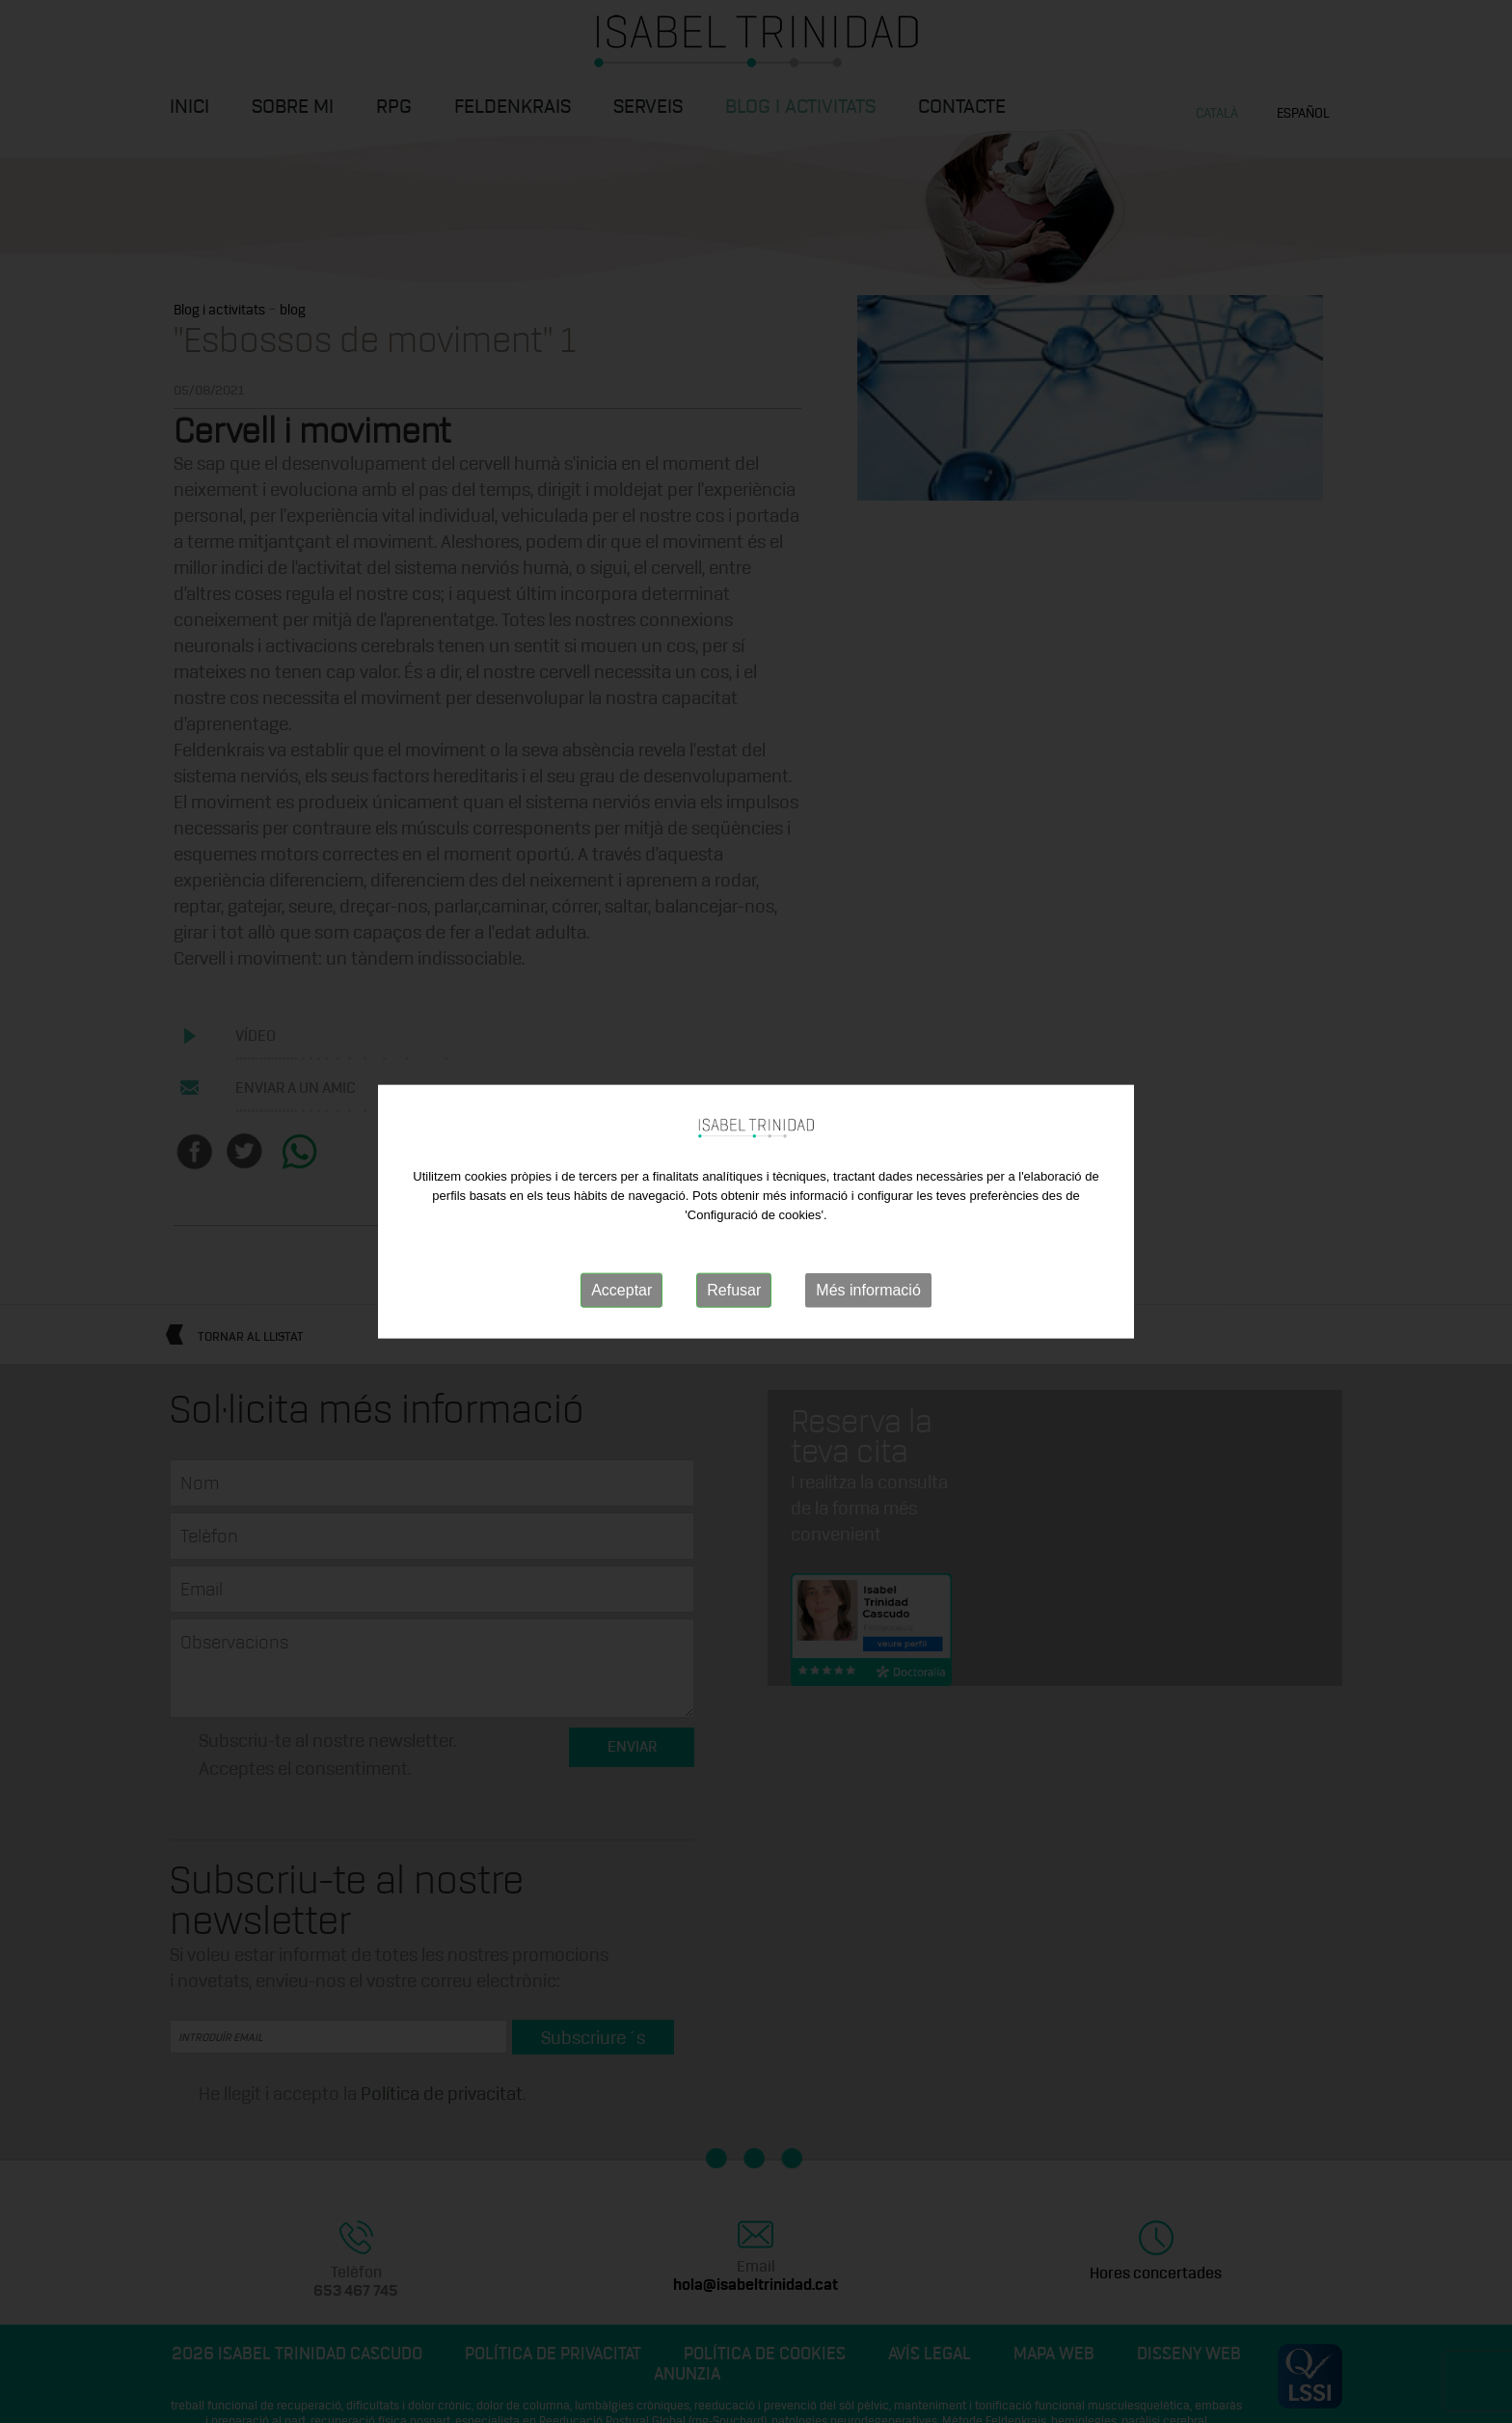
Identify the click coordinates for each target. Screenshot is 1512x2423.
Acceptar (621, 1290)
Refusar (734, 1290)
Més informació (868, 1290)
